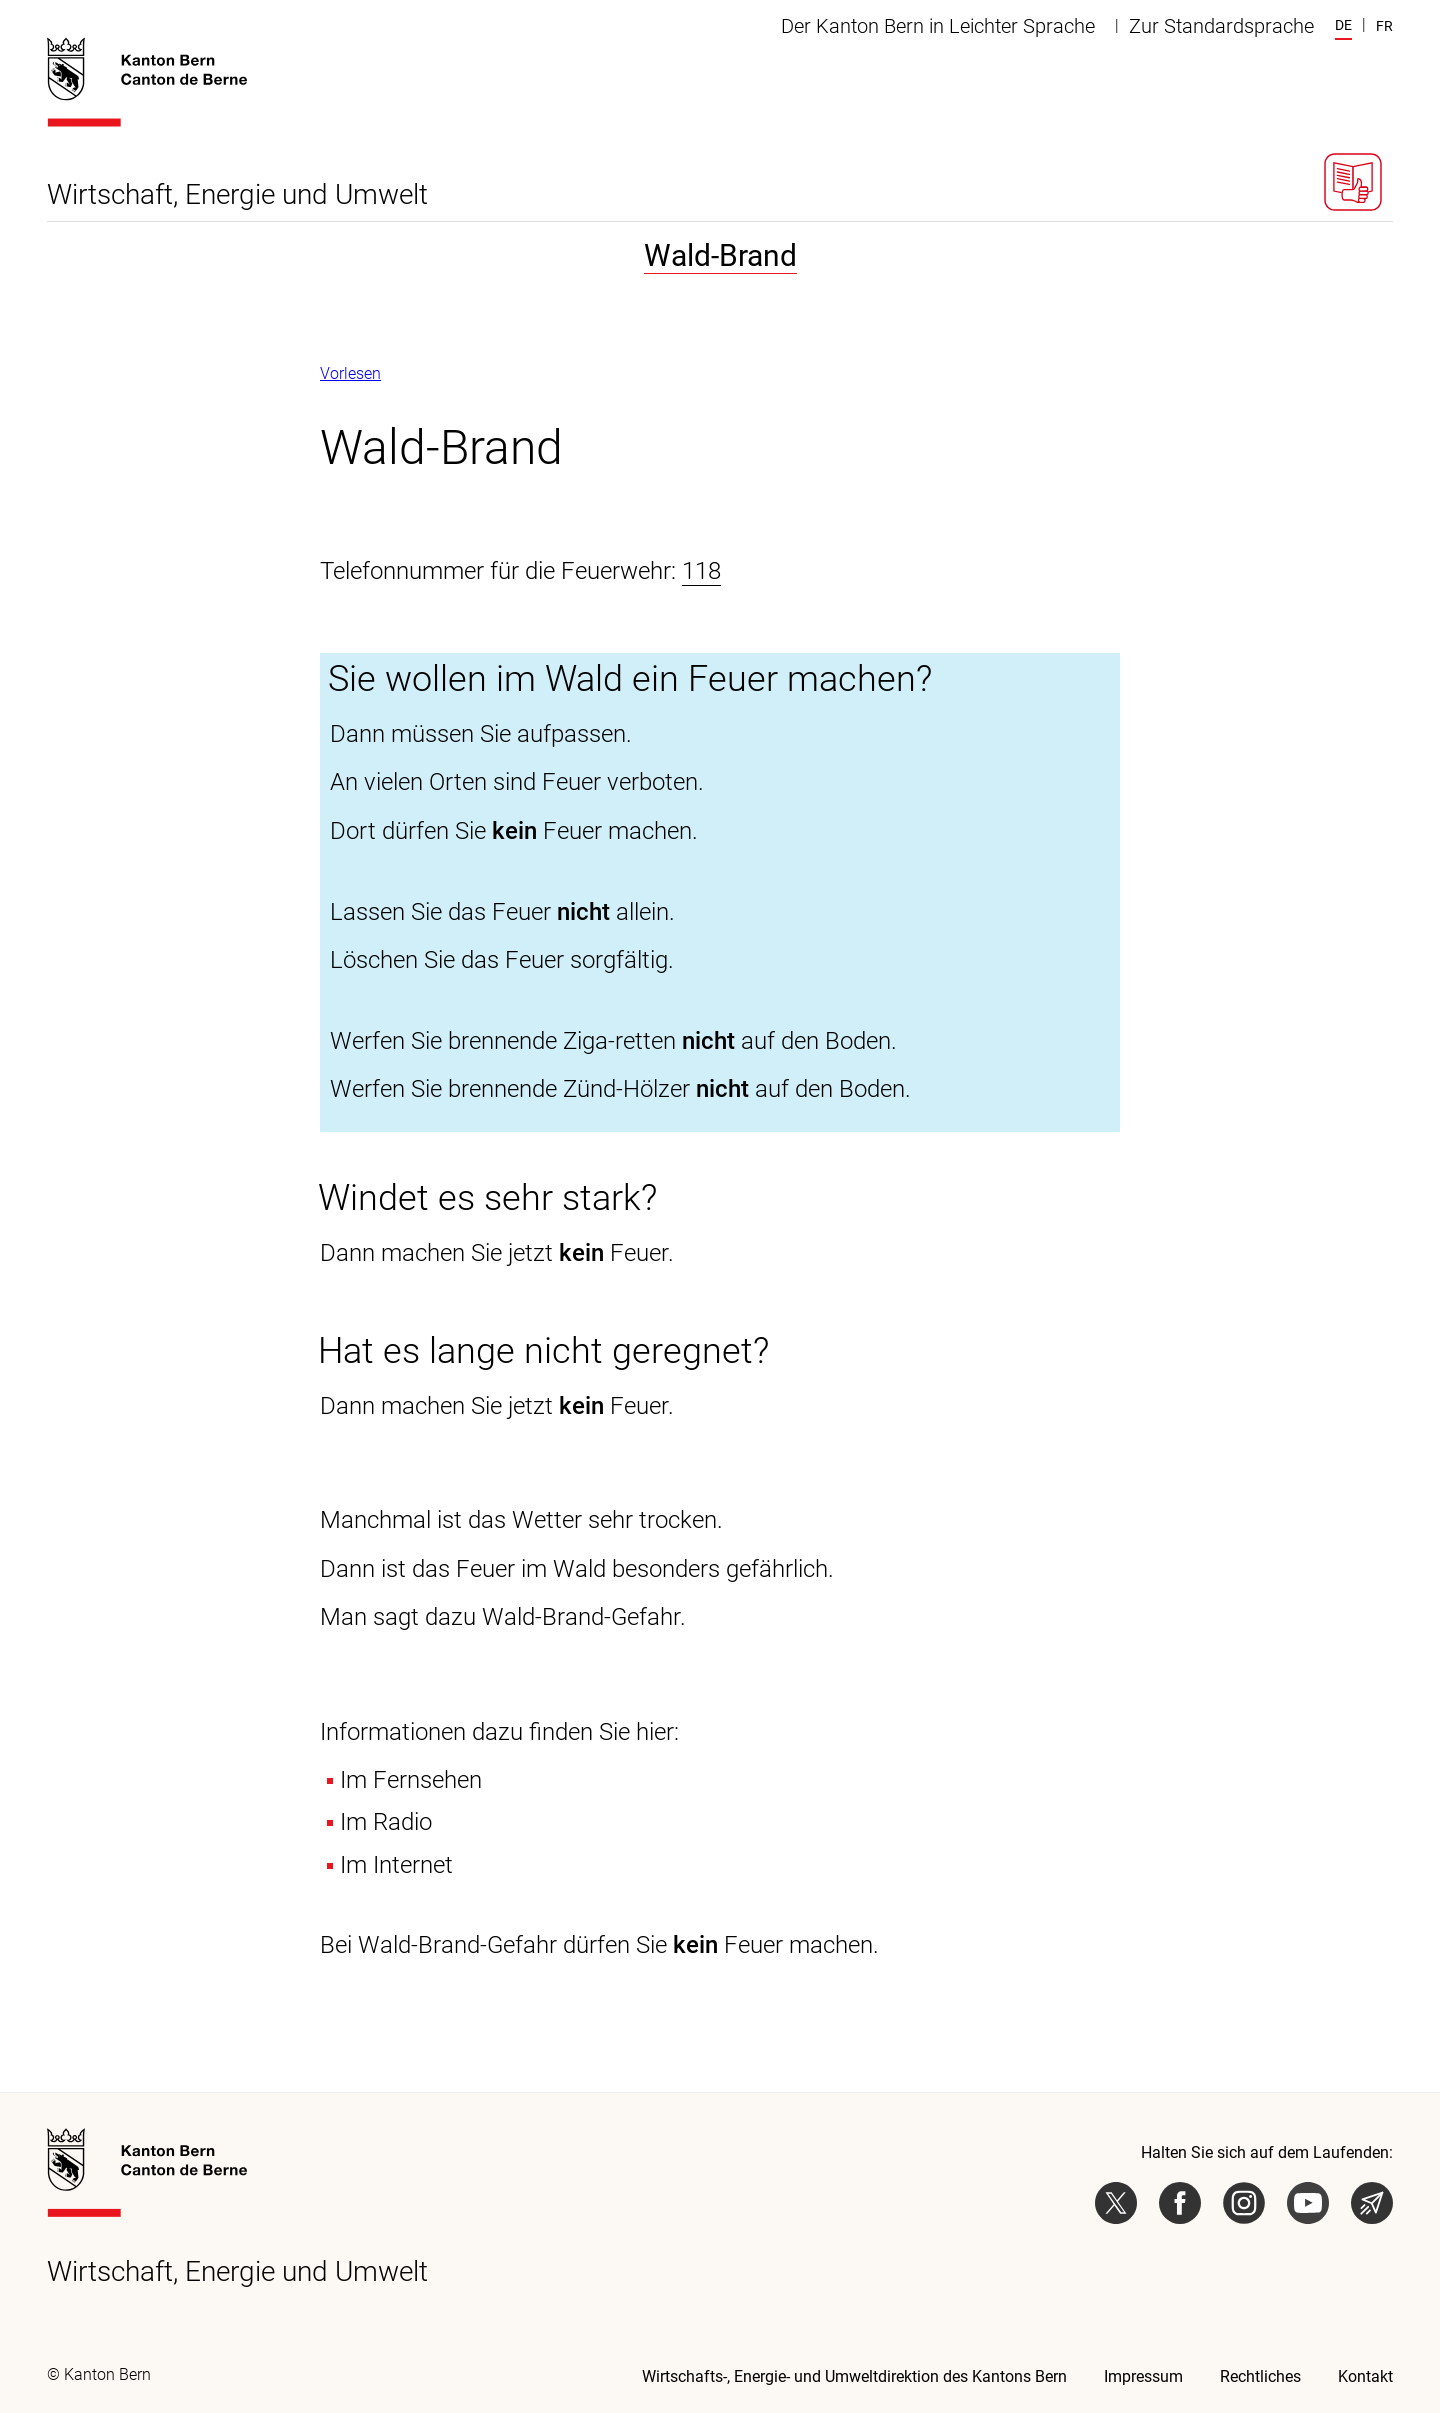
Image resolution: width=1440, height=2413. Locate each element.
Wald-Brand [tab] (720, 255)
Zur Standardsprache (1221, 26)
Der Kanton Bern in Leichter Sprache (938, 26)
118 (701, 571)
